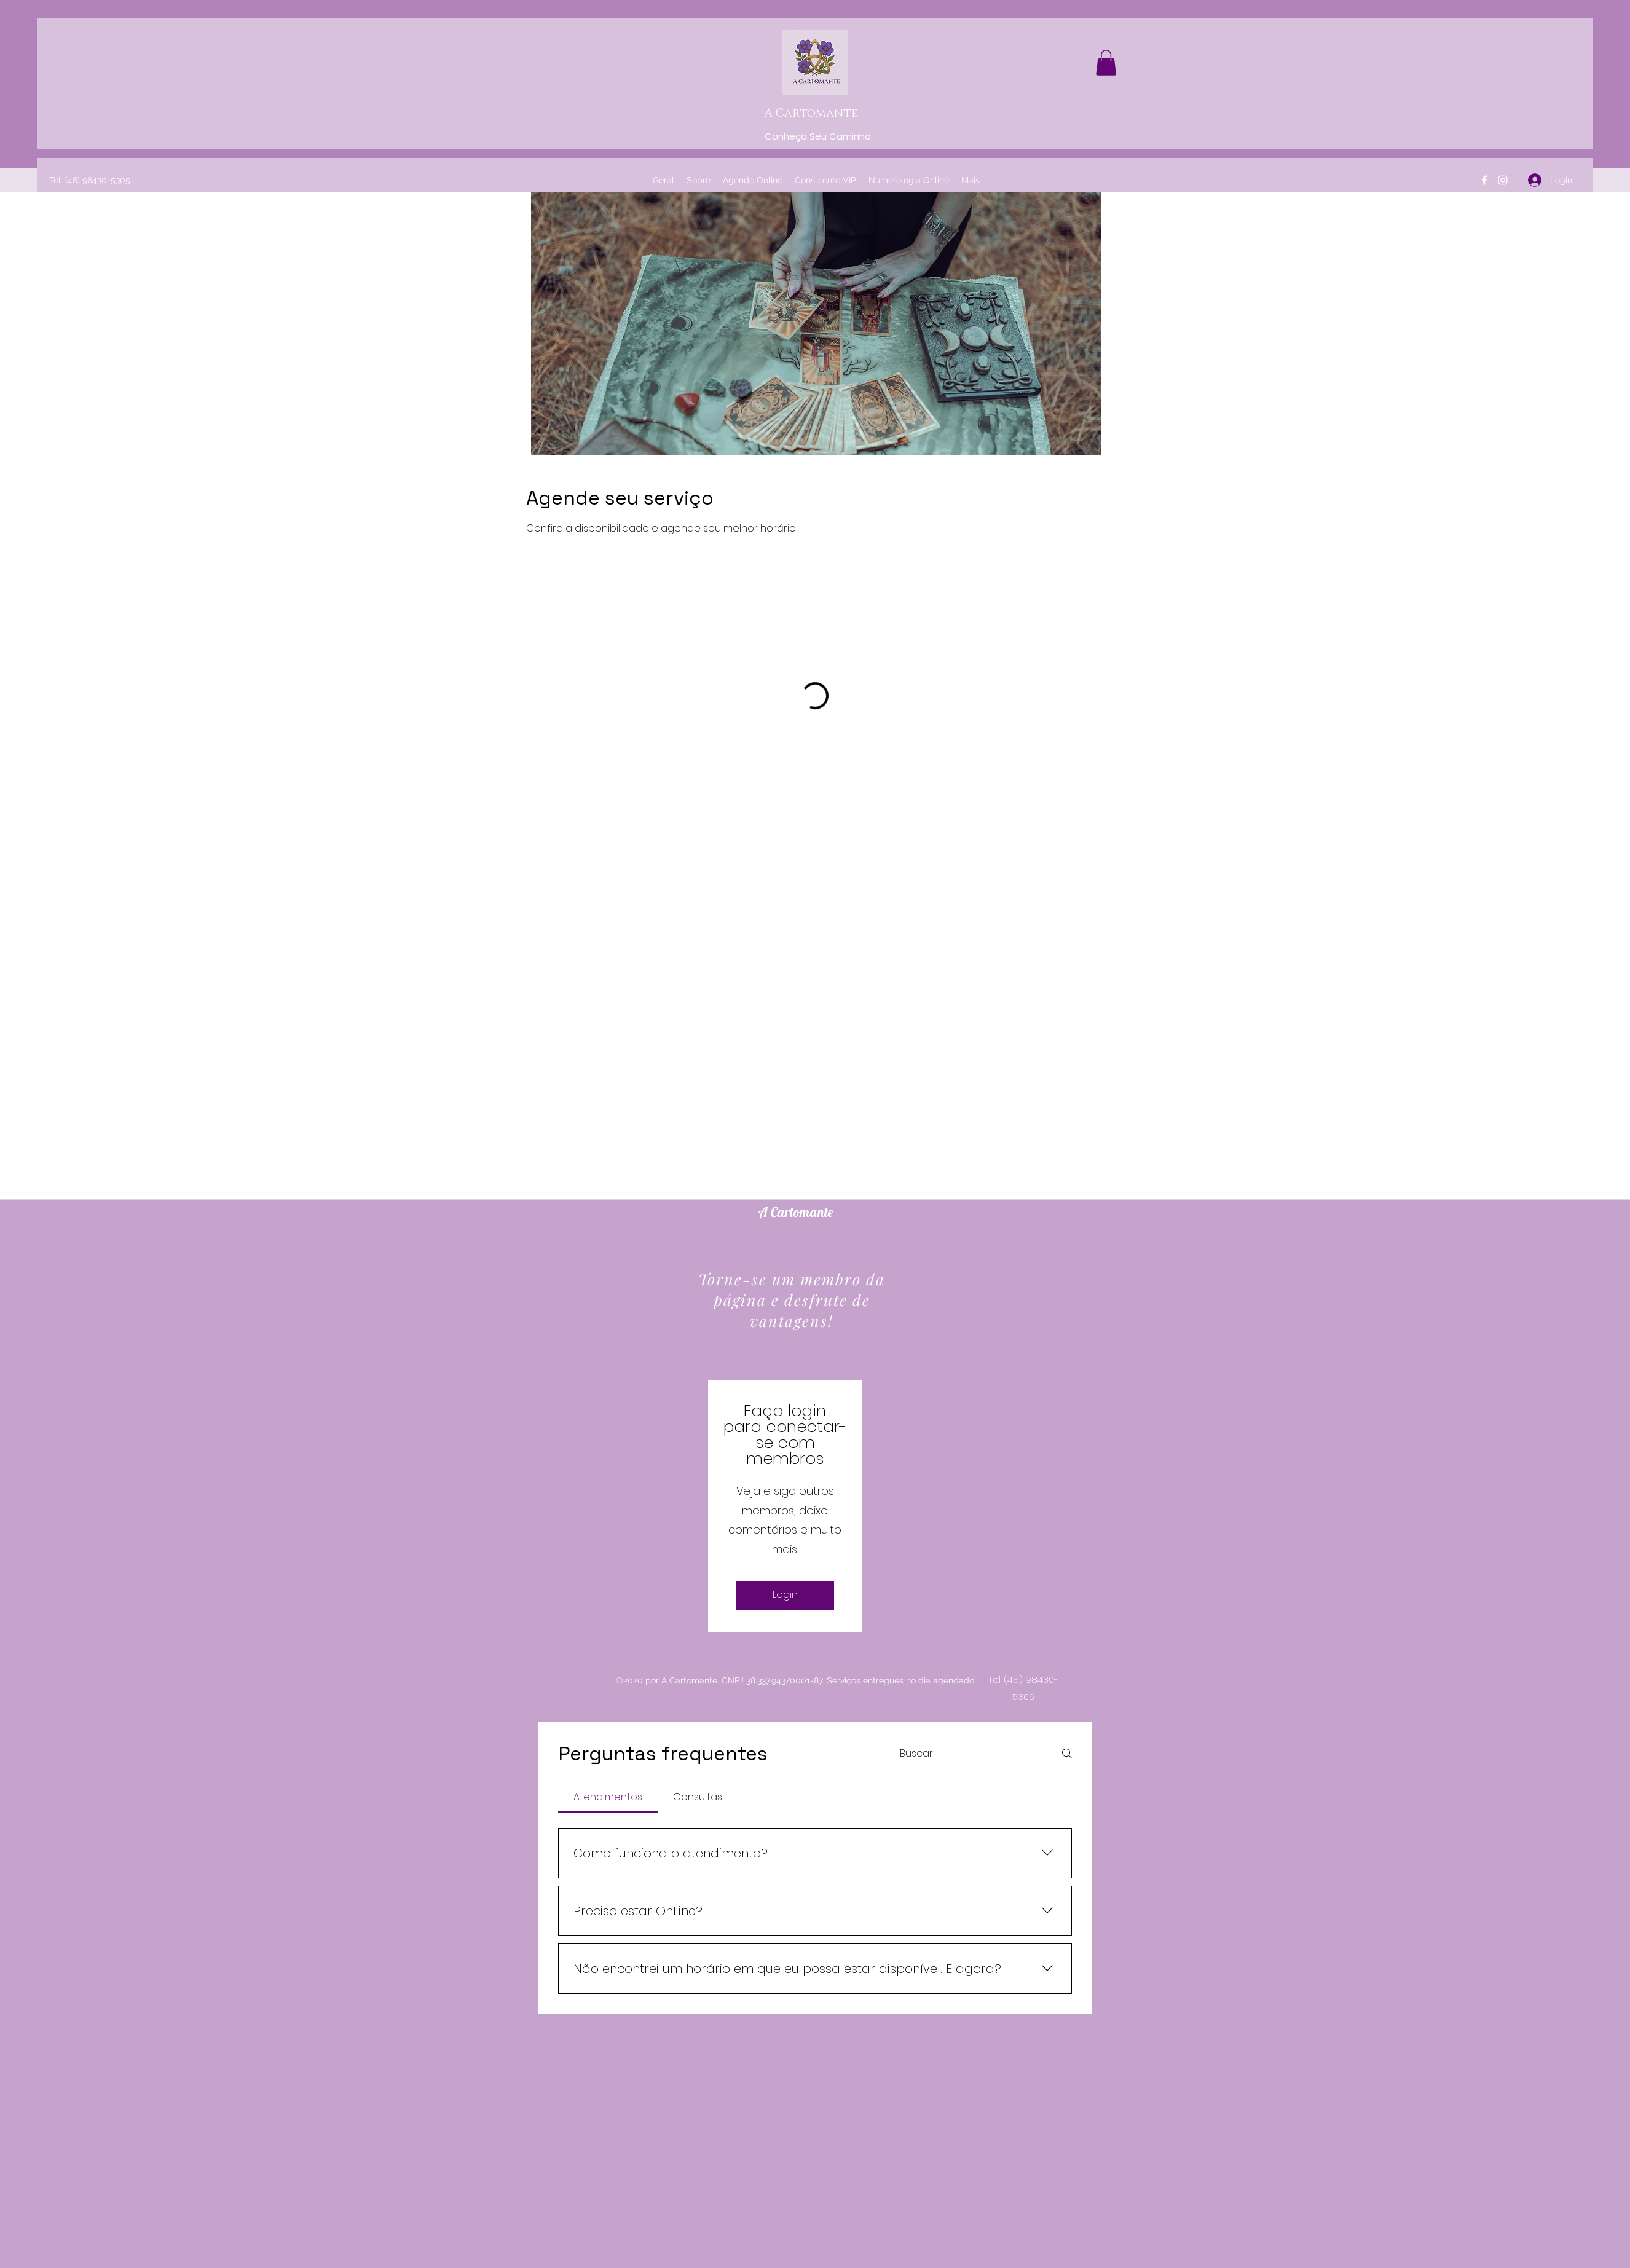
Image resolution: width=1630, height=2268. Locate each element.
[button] (1106, 63)
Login (785, 1595)
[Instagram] (1503, 180)
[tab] (608, 1797)
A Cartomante (811, 113)
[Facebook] (1484, 180)
